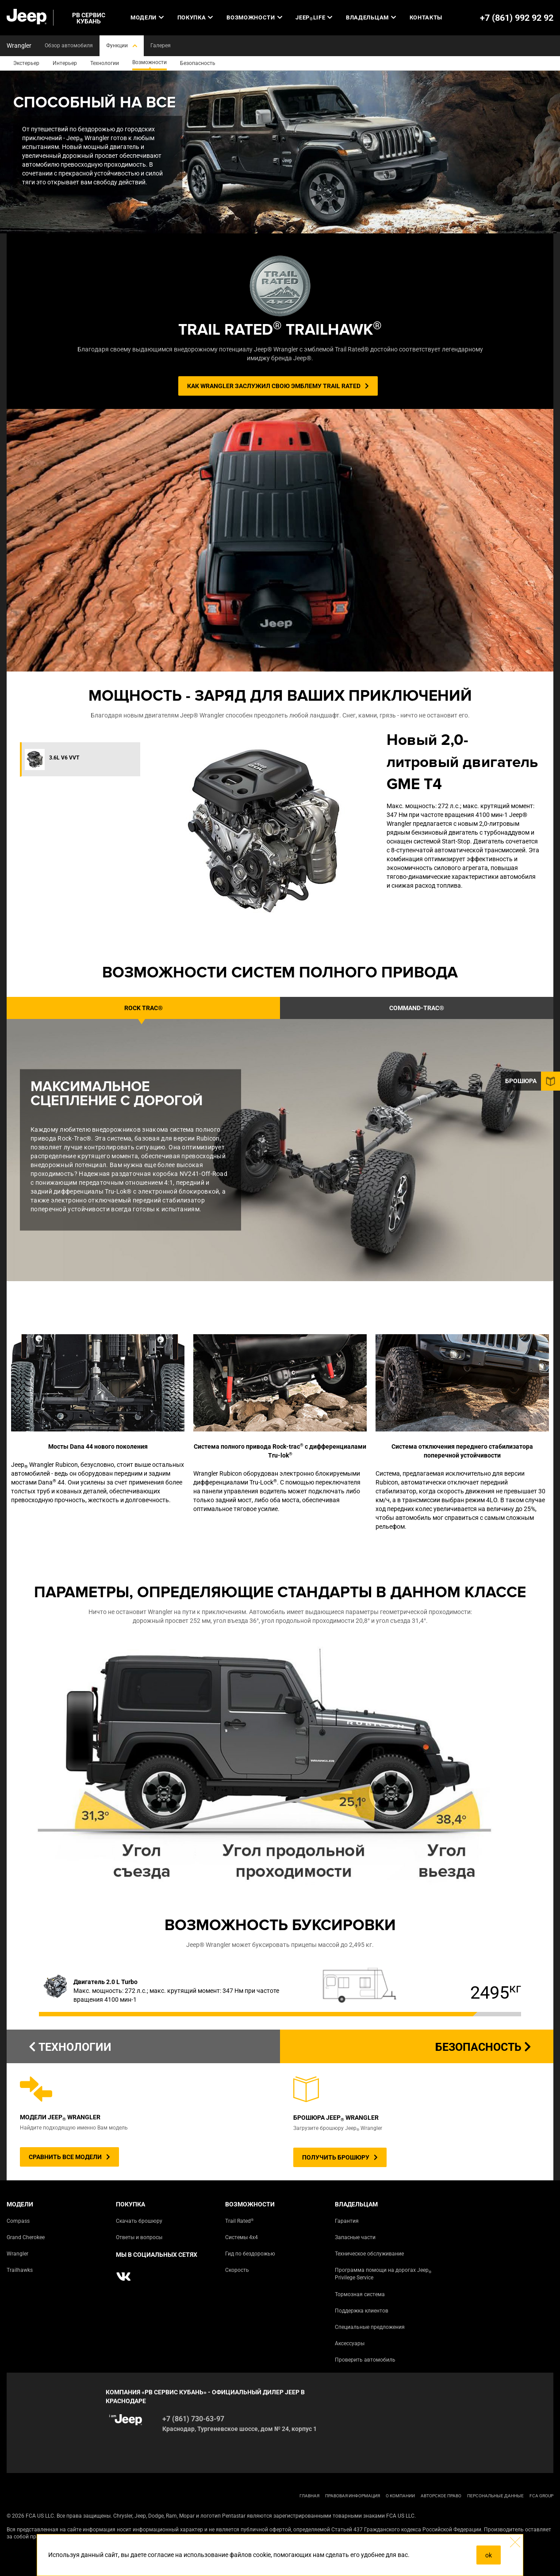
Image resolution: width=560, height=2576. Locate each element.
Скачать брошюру (139, 2221)
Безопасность (483, 2047)
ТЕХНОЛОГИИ (70, 2047)
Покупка (195, 17)
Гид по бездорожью (250, 2254)
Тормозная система (360, 2294)
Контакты (426, 17)
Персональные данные (495, 2495)
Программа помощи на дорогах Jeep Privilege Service (383, 2274)
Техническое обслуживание (369, 2254)
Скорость (237, 2270)
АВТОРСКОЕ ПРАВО (441, 2495)
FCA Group (541, 2495)
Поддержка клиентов (361, 2311)
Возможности (254, 17)
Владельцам (371, 17)
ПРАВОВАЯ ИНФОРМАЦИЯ (352, 2495)
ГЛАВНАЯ (309, 2495)
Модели (147, 17)
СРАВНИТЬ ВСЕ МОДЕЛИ (69, 2156)
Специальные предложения (370, 2327)
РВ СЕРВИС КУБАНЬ (88, 18)
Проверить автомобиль (365, 2360)
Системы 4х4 (241, 2237)
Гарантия (347, 2221)
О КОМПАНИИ (400, 2495)
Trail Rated (239, 2220)
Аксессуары (349, 2343)
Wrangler (17, 2254)
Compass (18, 2221)
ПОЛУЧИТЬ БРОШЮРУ (340, 2157)
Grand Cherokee (26, 2237)
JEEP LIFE (314, 17)
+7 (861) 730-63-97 (193, 2419)
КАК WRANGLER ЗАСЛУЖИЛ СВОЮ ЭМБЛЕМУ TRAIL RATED (278, 385)
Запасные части (355, 2237)
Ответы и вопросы (139, 2237)
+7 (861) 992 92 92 (516, 17)
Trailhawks (20, 2270)
